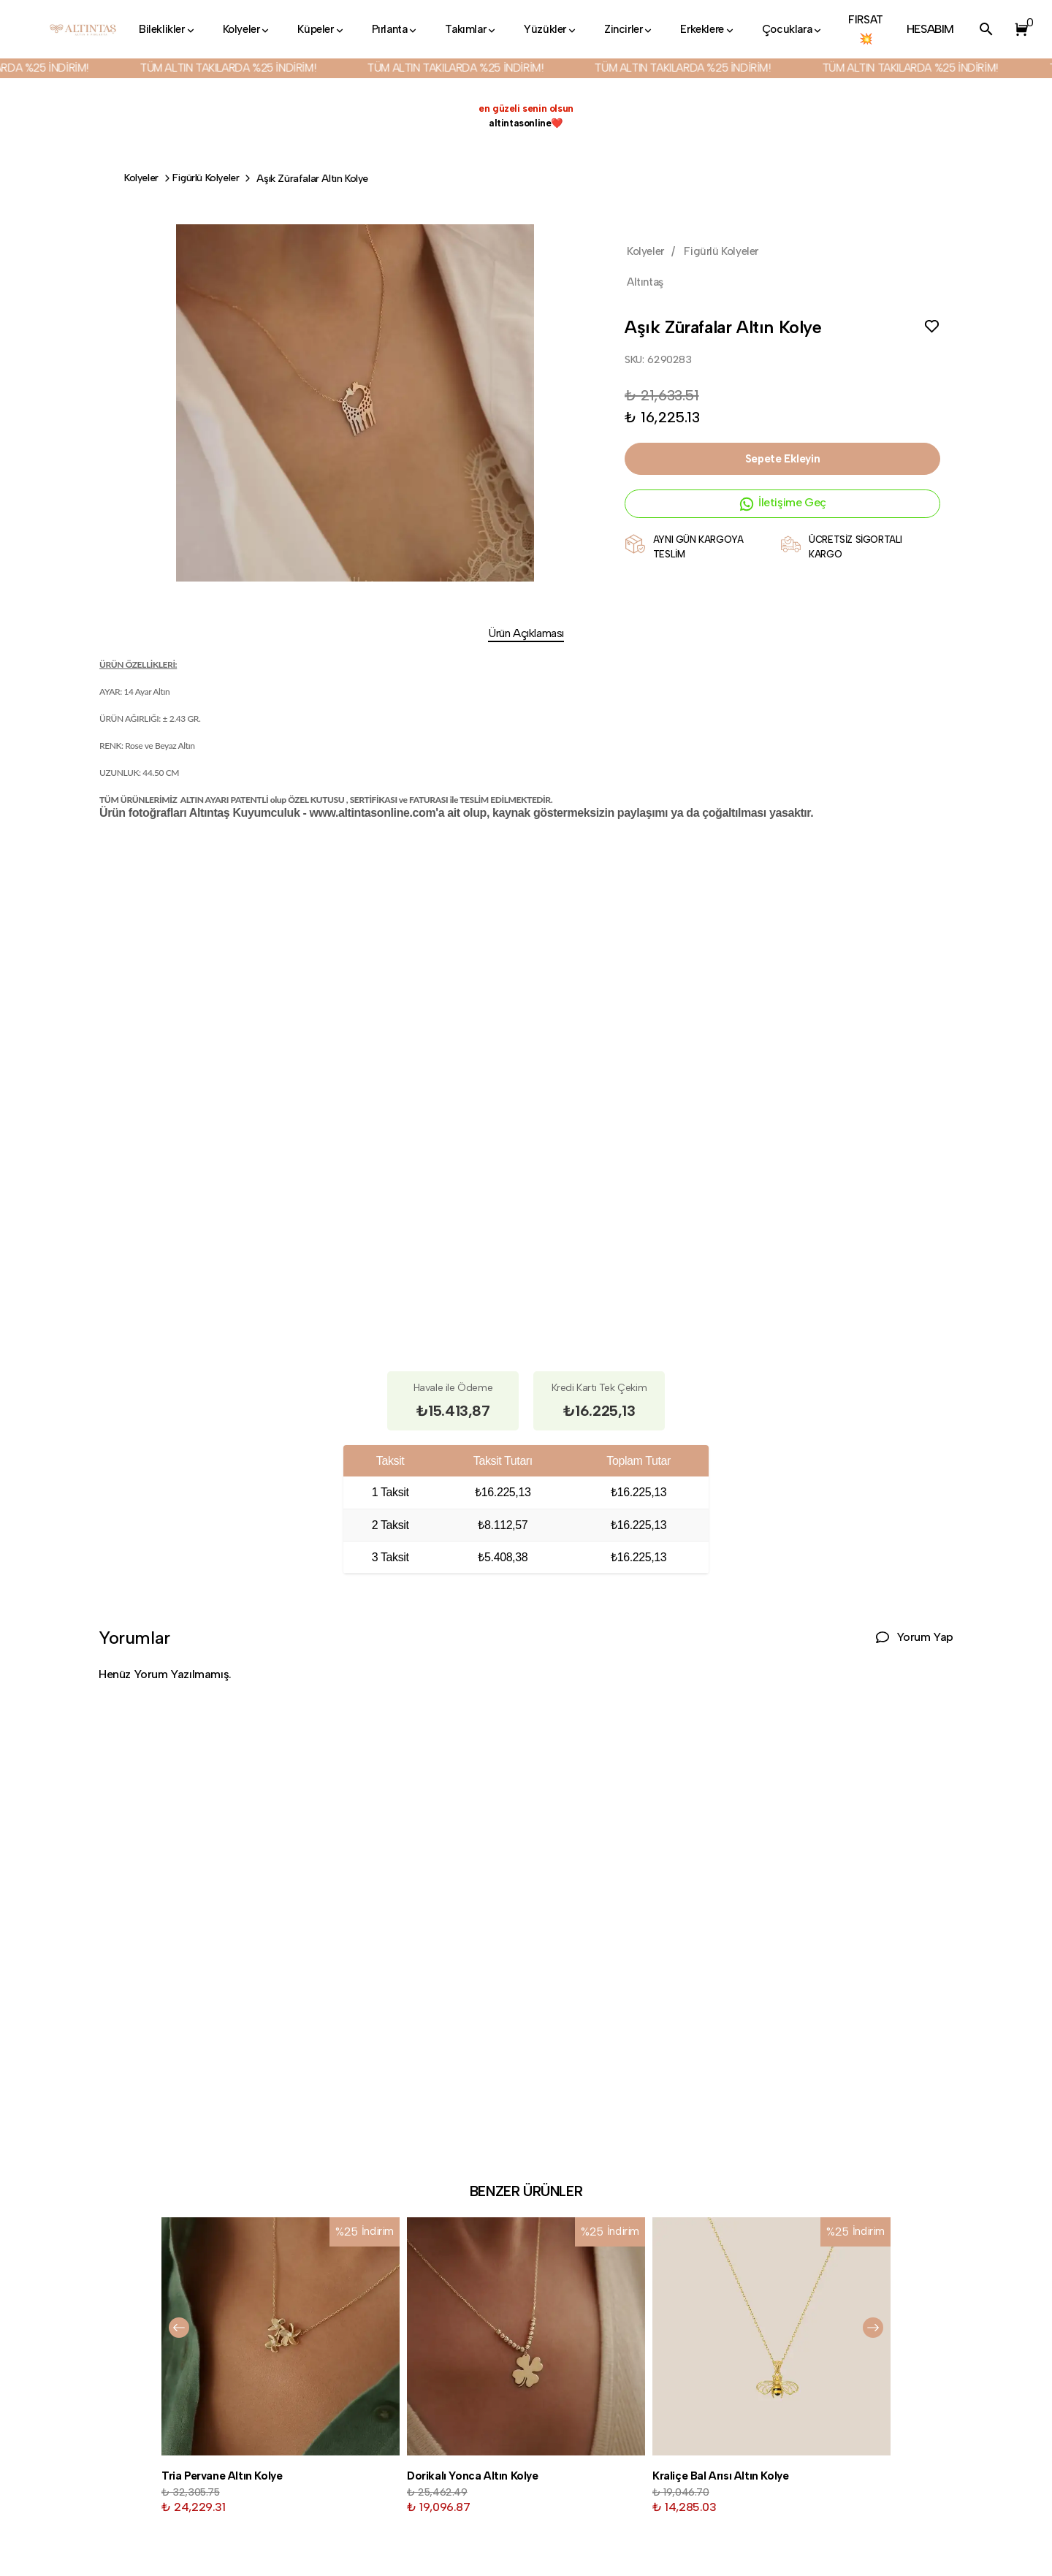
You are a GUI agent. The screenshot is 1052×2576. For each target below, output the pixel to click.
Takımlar (471, 29)
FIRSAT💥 (865, 29)
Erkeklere (707, 29)
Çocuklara (792, 29)
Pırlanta (395, 29)
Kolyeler (247, 29)
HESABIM (930, 29)
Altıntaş (645, 282)
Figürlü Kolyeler (206, 178)
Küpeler (321, 29)
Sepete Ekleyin (782, 458)
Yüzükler (551, 29)
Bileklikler (168, 29)
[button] (1018, 29)
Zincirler (629, 29)
